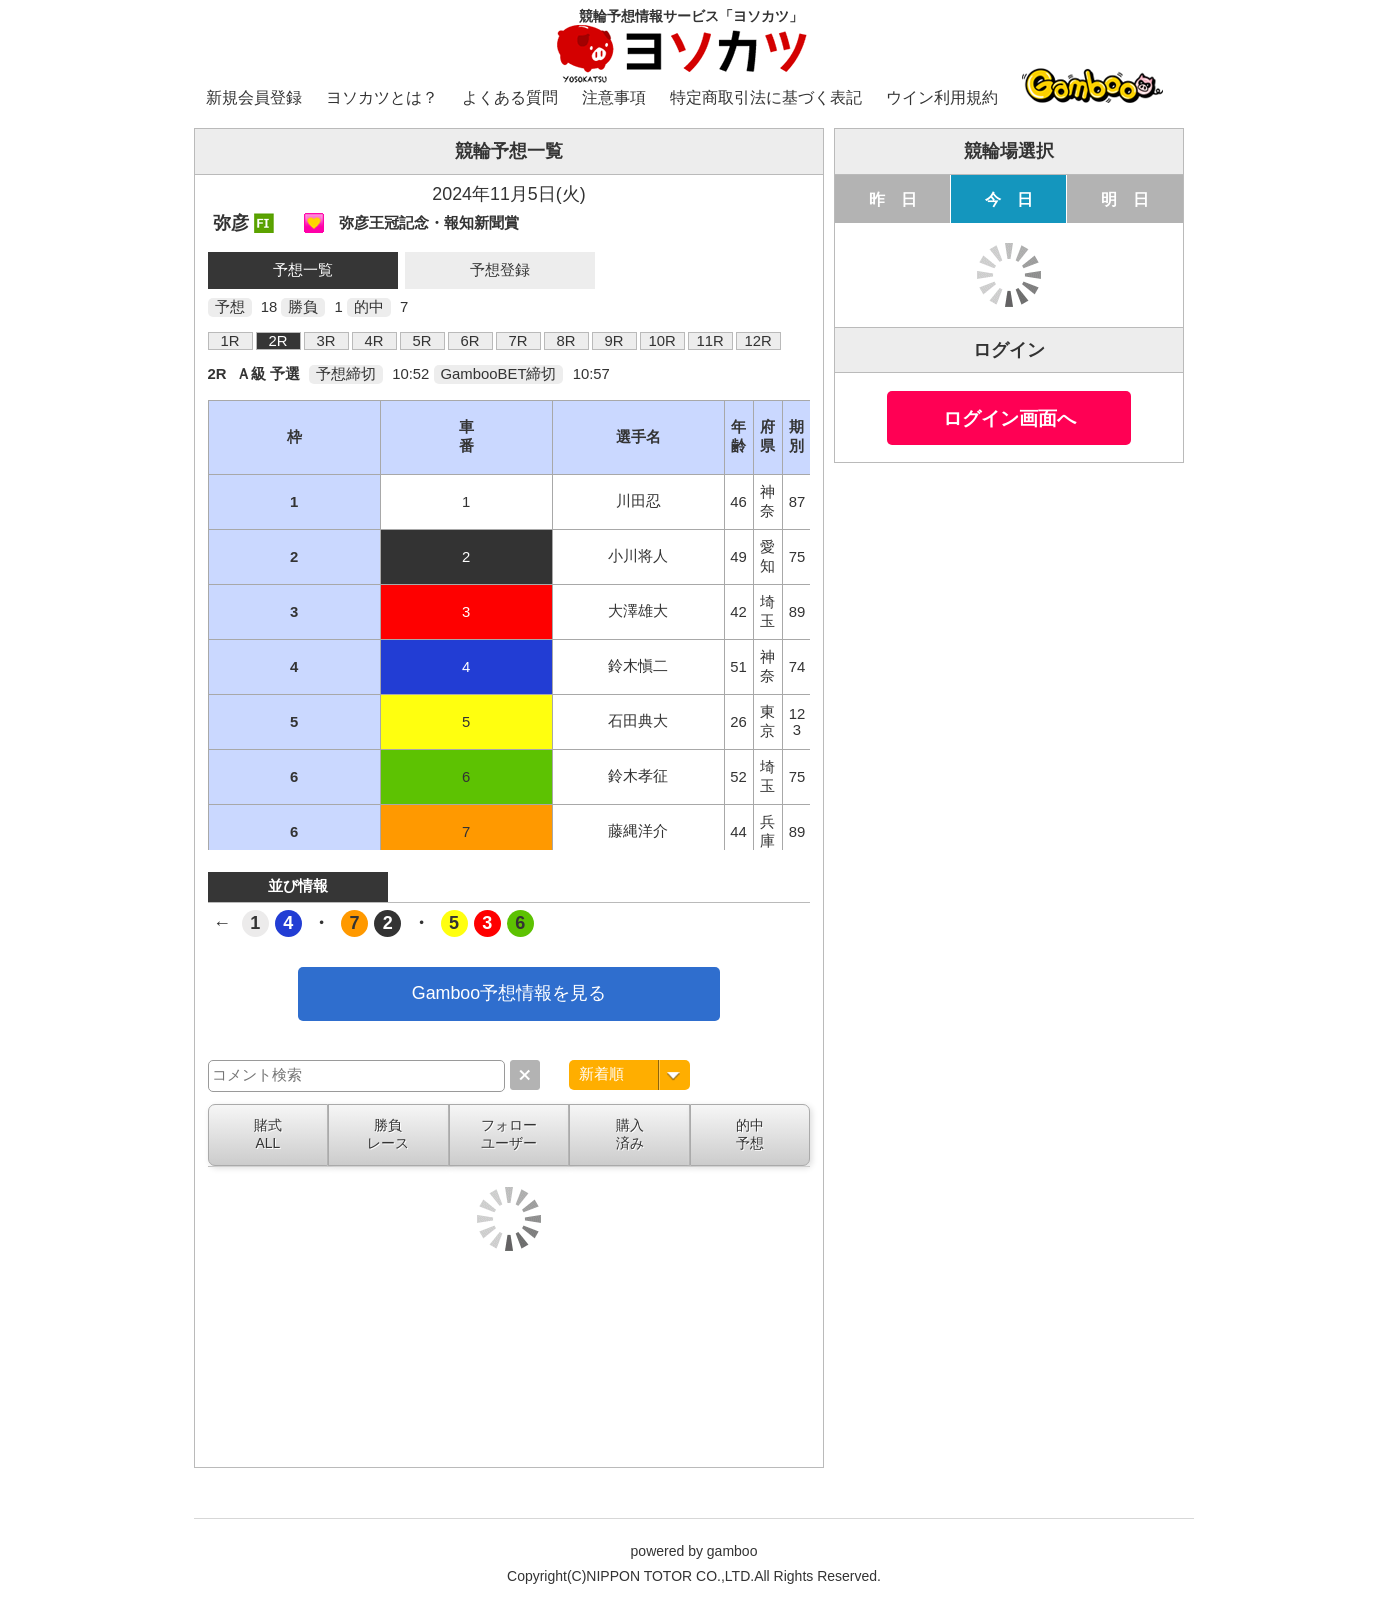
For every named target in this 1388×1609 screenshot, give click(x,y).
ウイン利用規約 (942, 97)
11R (709, 341)
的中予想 (750, 1134)
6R (470, 341)
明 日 (1125, 199)
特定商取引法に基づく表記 (766, 97)
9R (614, 341)
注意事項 (614, 97)
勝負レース (388, 1134)
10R (661, 341)
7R (518, 341)
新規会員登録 (254, 97)
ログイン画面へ (1009, 418)
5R (422, 341)
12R (757, 341)
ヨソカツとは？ (382, 97)
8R (566, 341)
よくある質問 (510, 97)
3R (326, 341)
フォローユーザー (509, 1134)
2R (278, 341)
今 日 (1009, 199)
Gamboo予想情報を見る (509, 993)
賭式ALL (268, 1134)
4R (374, 341)
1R (230, 341)
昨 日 (893, 199)
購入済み (630, 1134)
